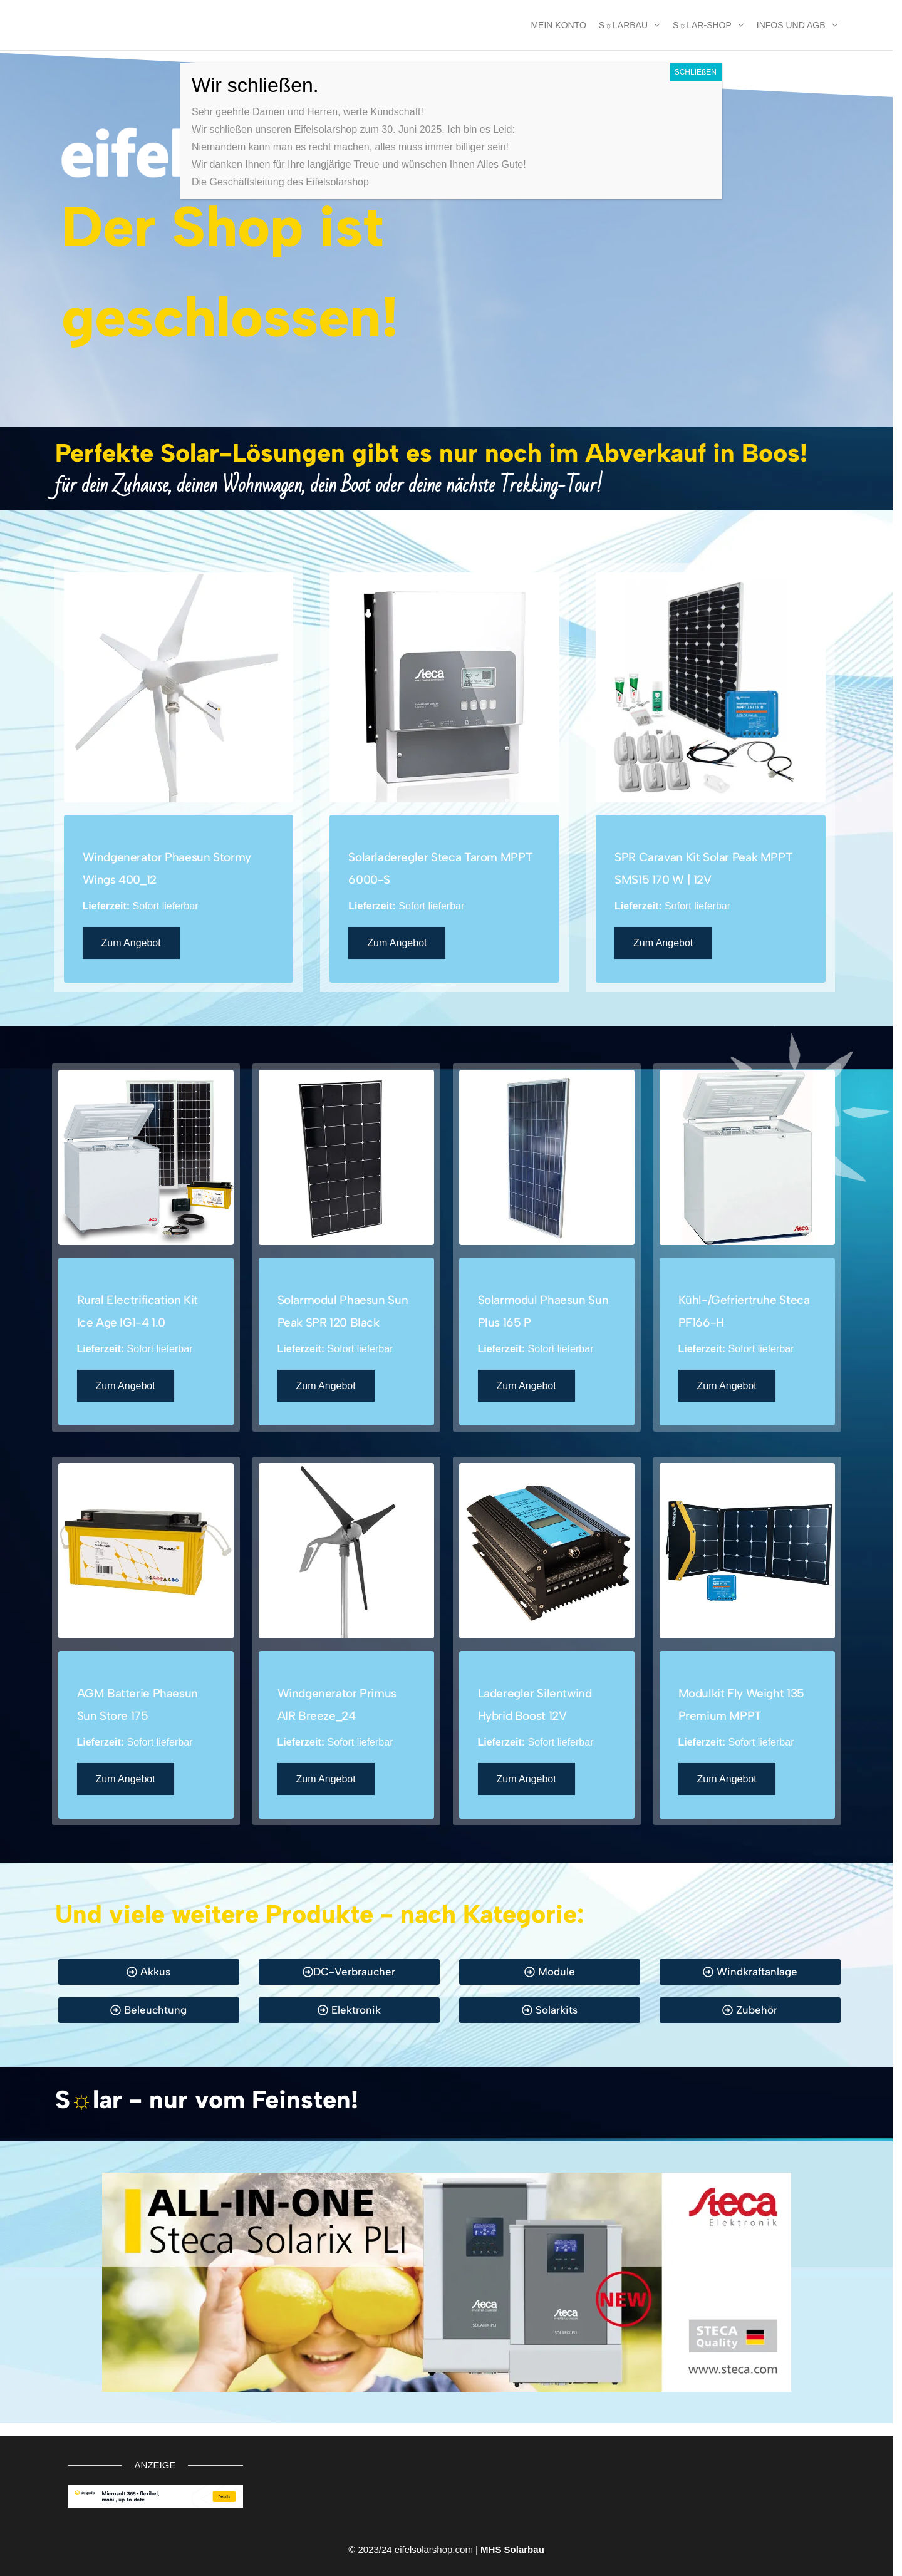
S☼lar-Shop (702, 25)
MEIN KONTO (558, 25)
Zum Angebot (131, 943)
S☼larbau (623, 25)
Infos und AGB (791, 25)
